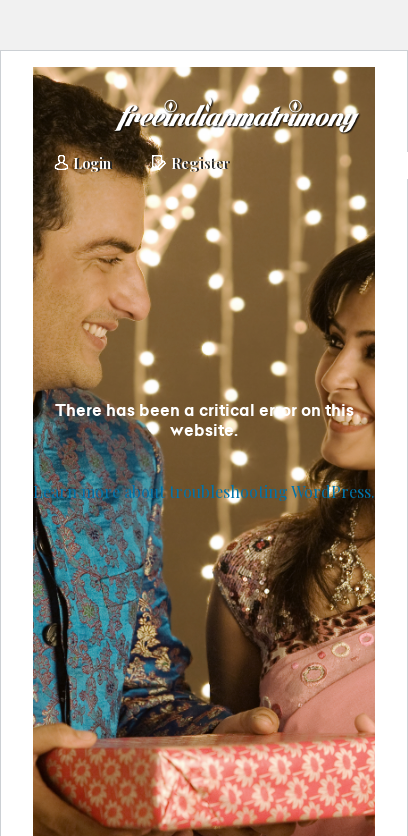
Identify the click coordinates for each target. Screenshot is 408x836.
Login (82, 164)
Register (190, 164)
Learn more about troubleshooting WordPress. (204, 491)
